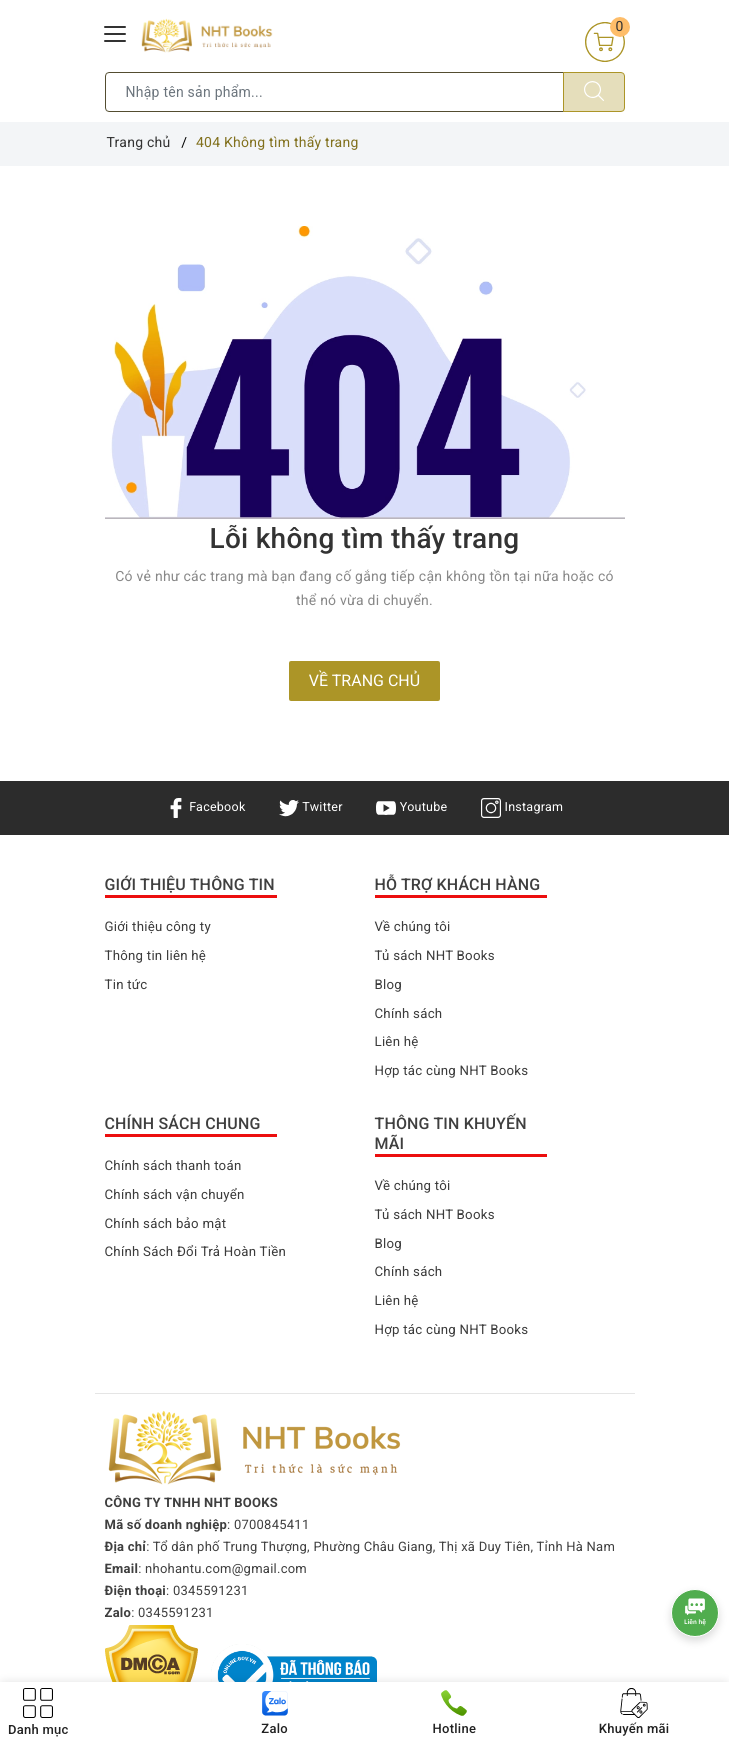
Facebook (196, 807)
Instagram (530, 807)
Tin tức (127, 985)
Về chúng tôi (415, 927)
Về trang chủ (364, 680)
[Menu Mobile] (116, 31)
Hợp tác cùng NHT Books (456, 1071)
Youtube (414, 807)
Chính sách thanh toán (177, 1166)
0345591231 (211, 1591)
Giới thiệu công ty (161, 927)
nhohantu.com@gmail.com (226, 1569)
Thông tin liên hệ (158, 956)
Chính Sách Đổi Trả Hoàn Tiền (200, 1252)
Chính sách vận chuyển (179, 1195)
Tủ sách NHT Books (438, 956)
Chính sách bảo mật (169, 1224)
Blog (389, 985)
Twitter (308, 807)
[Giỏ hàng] (605, 42)
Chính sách (411, 1014)
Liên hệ (398, 1042)
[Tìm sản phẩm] (334, 92)
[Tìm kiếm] (594, 92)
